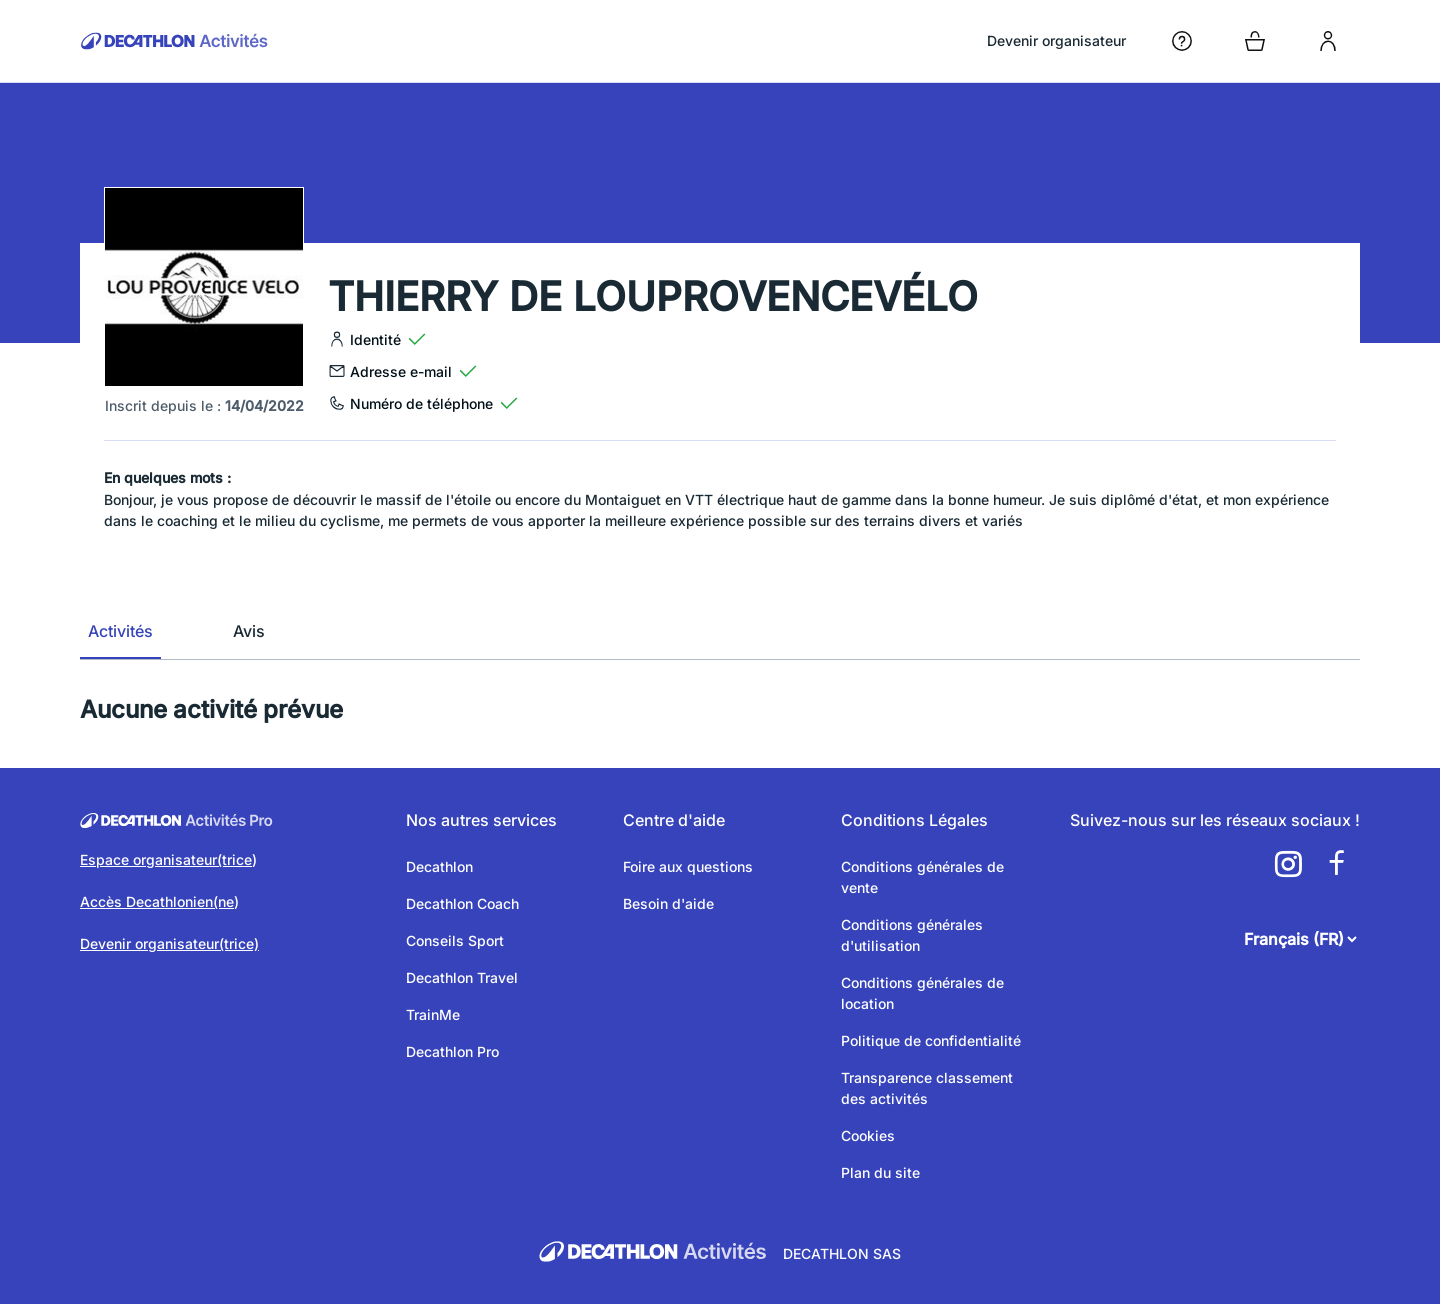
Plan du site (880, 1172)
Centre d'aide (674, 820)
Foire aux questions (688, 866)
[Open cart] (1255, 41)
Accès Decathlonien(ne (157, 901)
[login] (1328, 41)
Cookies (868, 1135)
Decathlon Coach (462, 903)
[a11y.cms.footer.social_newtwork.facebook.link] (1336, 864)
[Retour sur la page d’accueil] (174, 41)
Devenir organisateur (1056, 40)
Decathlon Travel (462, 977)
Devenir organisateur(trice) (169, 943)
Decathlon (439, 866)
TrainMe (433, 1014)
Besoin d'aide (668, 903)
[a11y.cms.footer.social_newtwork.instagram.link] (1288, 864)
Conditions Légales (914, 820)
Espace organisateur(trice (166, 859)
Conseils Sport (455, 940)
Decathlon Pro (452, 1051)
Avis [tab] (249, 631)
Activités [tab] (120, 631)
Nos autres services (481, 820)
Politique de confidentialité (931, 1040)
